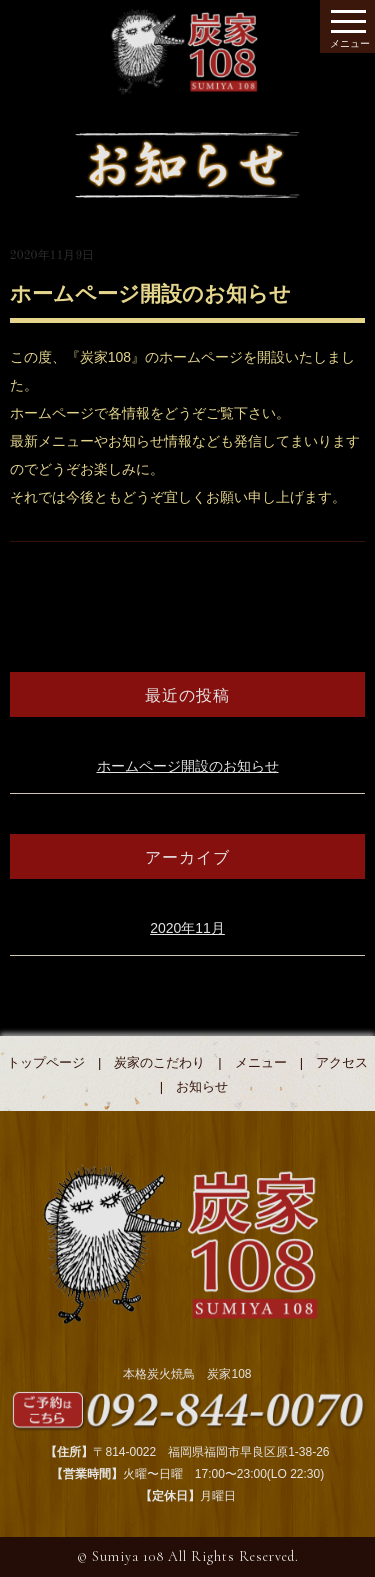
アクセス (342, 1062)
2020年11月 (187, 928)
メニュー (261, 1062)
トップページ (46, 1062)
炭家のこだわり (159, 1062)
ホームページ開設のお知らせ (188, 766)
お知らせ (202, 1086)
